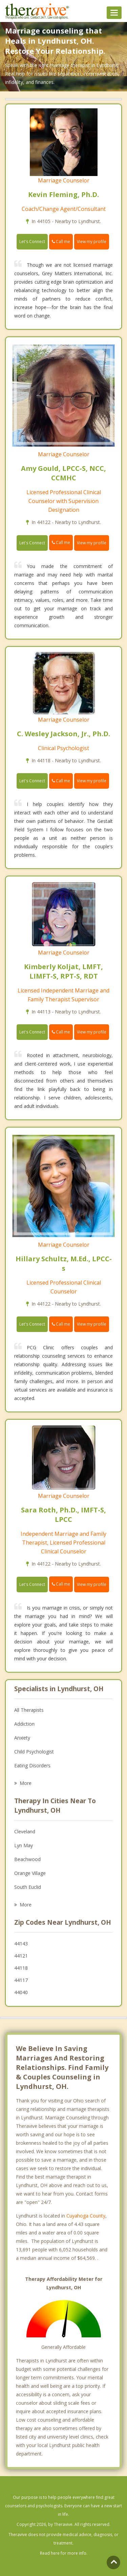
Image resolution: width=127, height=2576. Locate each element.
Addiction (24, 1724)
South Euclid (27, 1887)
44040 (21, 1992)
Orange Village (30, 1873)
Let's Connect (32, 241)
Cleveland (24, 1831)
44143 (21, 1943)
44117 (21, 1980)
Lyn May (23, 1845)
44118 (21, 1968)
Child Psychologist (34, 1751)
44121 (21, 1955)
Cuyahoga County (85, 2215)
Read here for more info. (63, 2553)
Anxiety (22, 1737)
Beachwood (27, 1859)
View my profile (91, 241)
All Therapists (29, 1710)
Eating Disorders (32, 1765)
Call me (61, 241)
